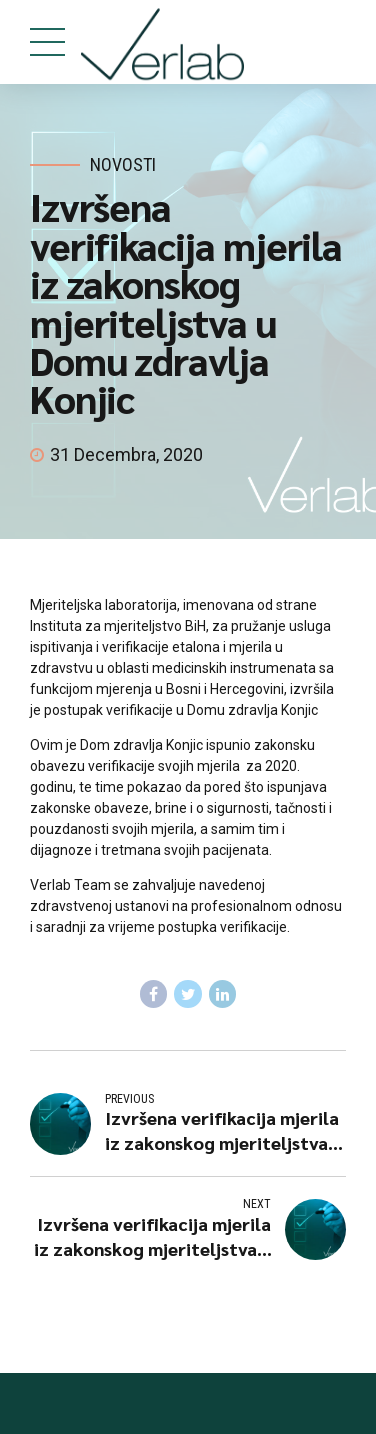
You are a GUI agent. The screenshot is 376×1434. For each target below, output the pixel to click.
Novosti (123, 164)
